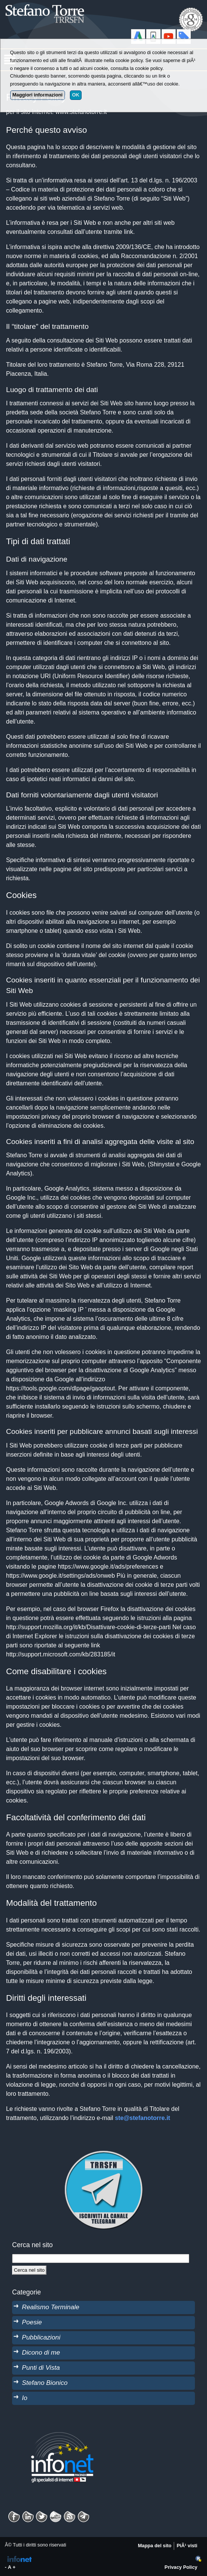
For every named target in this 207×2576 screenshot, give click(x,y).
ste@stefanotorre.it (142, 2118)
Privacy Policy (181, 2567)
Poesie (32, 2322)
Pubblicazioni (41, 2337)
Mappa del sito (154, 2545)
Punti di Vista (41, 2367)
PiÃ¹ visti (187, 2545)
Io (24, 2398)
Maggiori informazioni (37, 95)
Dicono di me (41, 2352)
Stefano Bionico (45, 2382)
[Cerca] (29, 2270)
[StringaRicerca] (100, 2258)
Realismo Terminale (50, 2307)
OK (75, 95)
